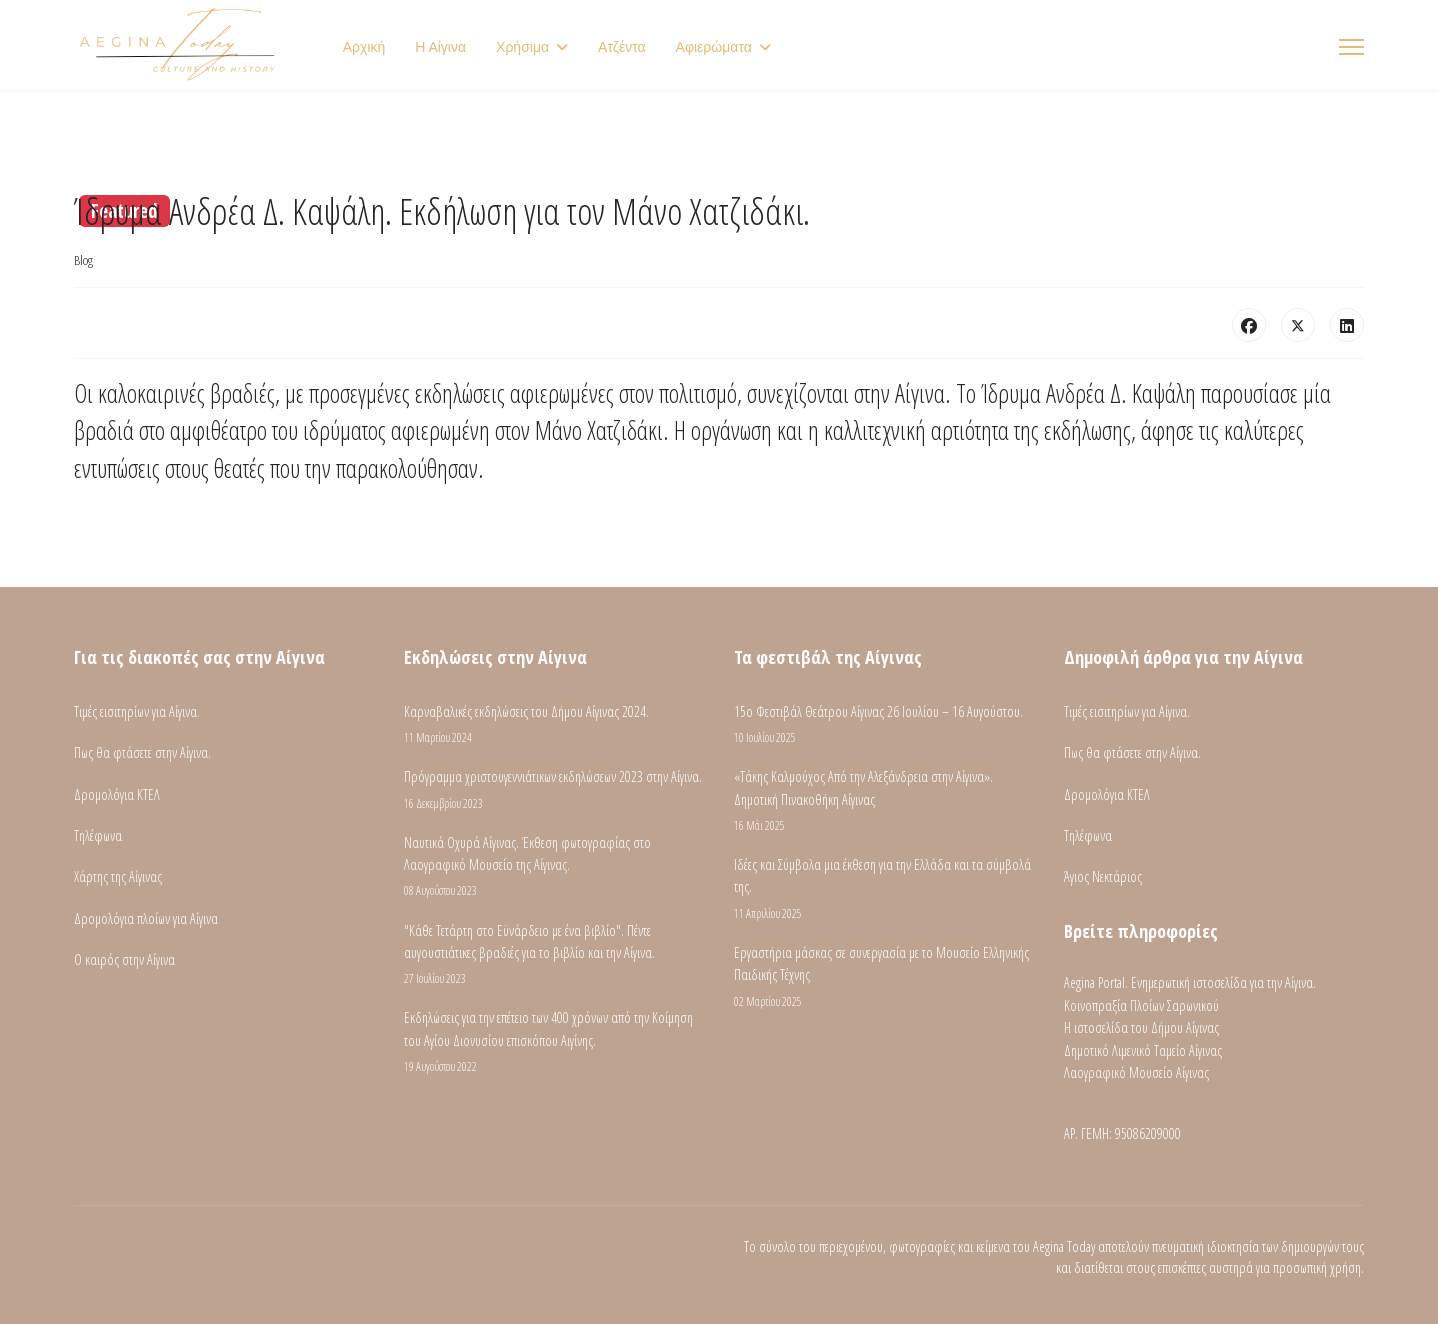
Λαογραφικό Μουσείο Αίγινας (1136, 1072)
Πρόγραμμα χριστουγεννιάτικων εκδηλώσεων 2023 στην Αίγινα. (554, 789)
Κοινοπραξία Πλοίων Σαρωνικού (1141, 1005)
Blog (83, 260)
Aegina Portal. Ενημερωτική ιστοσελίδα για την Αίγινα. (1190, 982)
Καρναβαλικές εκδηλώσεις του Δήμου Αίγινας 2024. (554, 724)
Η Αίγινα (440, 47)
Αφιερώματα (714, 47)
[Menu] (1351, 47)
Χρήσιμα (522, 47)
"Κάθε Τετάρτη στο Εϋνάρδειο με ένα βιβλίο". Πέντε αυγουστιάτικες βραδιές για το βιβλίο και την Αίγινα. (554, 955)
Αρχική (364, 47)
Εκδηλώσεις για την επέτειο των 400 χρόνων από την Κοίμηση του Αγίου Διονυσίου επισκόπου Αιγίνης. (554, 1042)
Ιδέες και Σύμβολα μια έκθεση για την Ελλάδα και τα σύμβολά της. (884, 889)
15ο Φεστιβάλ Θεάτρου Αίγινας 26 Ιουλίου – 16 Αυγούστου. (884, 724)
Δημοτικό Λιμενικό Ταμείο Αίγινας (1143, 1050)
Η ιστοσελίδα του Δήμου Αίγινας (1141, 1027)
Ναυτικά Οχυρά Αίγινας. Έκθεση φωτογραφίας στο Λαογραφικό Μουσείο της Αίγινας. (554, 867)
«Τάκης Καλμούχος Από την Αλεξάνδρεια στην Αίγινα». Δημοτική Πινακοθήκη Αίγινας (884, 801)
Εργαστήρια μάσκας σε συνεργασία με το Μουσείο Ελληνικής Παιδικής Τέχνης (884, 977)
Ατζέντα (622, 47)
